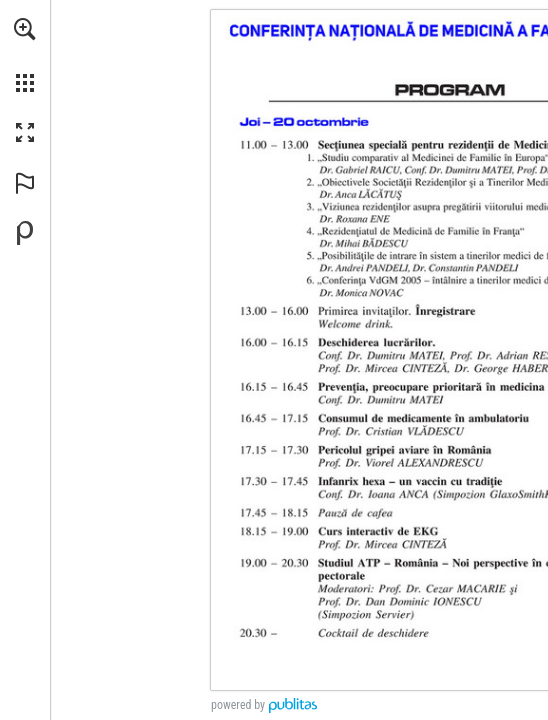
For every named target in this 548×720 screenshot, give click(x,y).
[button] (25, 29)
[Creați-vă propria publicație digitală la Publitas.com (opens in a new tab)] (25, 233)
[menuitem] (25, 55)
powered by (238, 705)
